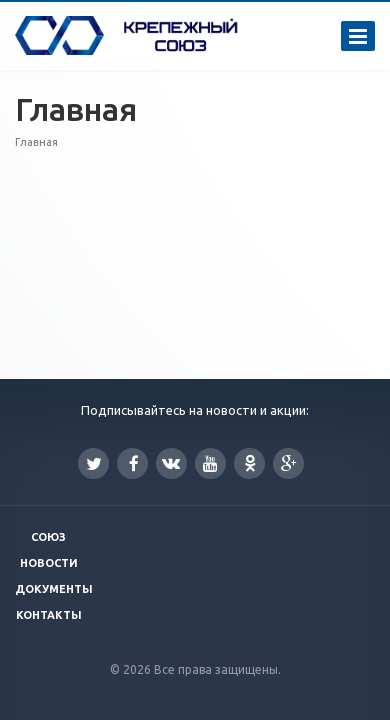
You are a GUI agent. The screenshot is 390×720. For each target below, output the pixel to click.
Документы (54, 589)
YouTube (210, 463)
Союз (48, 537)
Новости (49, 563)
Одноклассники (250, 462)
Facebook (134, 463)
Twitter (94, 463)
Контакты (49, 615)
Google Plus (289, 463)
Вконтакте (171, 462)
